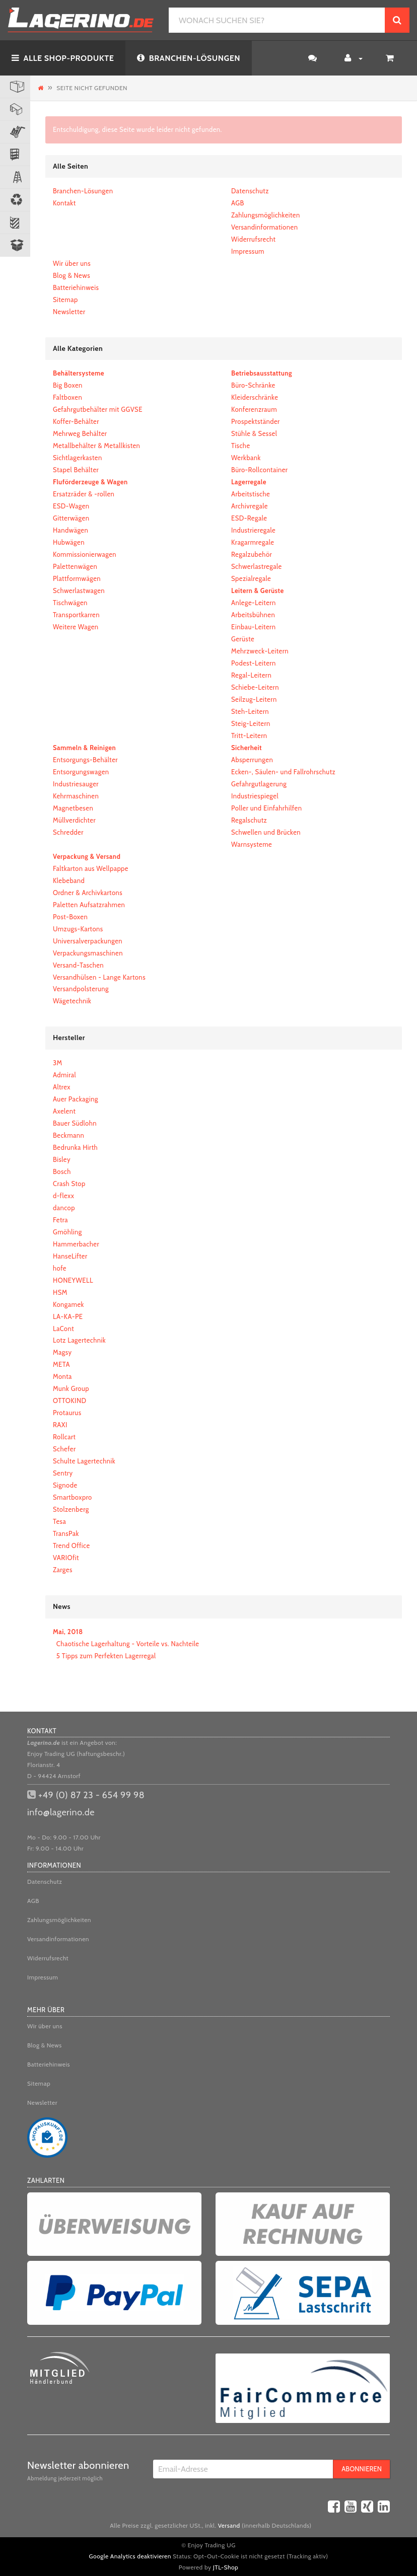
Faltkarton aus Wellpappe (90, 868)
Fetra (60, 1220)
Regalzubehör (251, 554)
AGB (237, 203)
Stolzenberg (71, 1509)
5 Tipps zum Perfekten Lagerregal (106, 1656)
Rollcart (64, 1437)
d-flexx (63, 1196)
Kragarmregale (252, 542)
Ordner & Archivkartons (87, 893)
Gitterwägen (71, 518)
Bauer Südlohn (75, 1123)
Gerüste (242, 639)
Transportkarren (76, 615)
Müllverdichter (74, 820)
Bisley (62, 1159)
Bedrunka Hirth (75, 1147)
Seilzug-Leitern (254, 699)
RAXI (60, 1425)
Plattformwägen (77, 578)
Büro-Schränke (253, 385)
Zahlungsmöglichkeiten (265, 215)
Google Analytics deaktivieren (130, 2556)
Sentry (63, 1473)
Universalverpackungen (87, 941)
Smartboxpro (72, 1497)
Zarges (63, 1570)
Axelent (64, 1111)
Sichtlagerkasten (77, 458)
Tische (240, 445)
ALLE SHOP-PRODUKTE (63, 58)
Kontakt (64, 203)
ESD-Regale (249, 518)
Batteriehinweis (76, 287)
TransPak (66, 1533)
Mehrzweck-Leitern (260, 651)
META (61, 1364)
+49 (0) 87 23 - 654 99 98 (91, 1795)
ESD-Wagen (71, 506)
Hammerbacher (76, 1244)
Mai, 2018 (68, 1632)
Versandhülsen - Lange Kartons (99, 977)
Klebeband (69, 880)
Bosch (62, 1171)
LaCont (63, 1328)
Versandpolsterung (81, 989)
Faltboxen (67, 397)
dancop (64, 1208)
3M (57, 1063)
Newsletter (69, 312)
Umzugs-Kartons (78, 929)
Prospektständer (255, 421)
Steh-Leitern (250, 711)
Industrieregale (253, 530)
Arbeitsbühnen (253, 615)
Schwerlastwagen (79, 590)
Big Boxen (68, 385)
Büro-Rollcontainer (259, 470)
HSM (60, 1292)
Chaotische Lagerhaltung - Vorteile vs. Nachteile (127, 1644)
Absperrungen (252, 760)
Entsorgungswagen (81, 772)
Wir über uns (72, 263)
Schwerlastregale (256, 566)
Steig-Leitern (250, 723)
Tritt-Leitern (249, 735)
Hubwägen (69, 542)
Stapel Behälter (76, 470)
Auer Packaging (75, 1099)
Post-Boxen (70, 917)
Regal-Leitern (251, 675)
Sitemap (65, 300)
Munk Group (71, 1388)
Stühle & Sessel (254, 433)
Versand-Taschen (78, 965)
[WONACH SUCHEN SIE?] (277, 20)
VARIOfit (66, 1558)
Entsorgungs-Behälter (85, 760)
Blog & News (71, 275)
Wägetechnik (72, 1001)
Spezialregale (251, 578)
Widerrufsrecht (253, 239)
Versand (229, 2525)
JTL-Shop (225, 2567)
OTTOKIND (70, 1400)
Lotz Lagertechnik (79, 1340)
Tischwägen (70, 603)
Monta (62, 1376)
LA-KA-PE (68, 1316)
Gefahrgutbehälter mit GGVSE (98, 409)
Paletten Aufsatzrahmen (89, 905)
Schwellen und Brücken (266, 832)
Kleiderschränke (254, 397)
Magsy (62, 1352)
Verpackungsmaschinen (88, 953)
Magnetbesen (73, 808)
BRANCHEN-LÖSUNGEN (188, 58)
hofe (59, 1268)
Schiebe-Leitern (255, 687)
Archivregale (249, 506)
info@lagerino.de (61, 1812)
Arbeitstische (250, 494)
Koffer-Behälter (76, 421)
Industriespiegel (255, 796)
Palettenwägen (75, 566)
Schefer (64, 1449)
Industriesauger (76, 784)
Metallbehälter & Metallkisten (96, 445)
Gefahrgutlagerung (259, 784)
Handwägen (70, 530)
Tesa (59, 1521)
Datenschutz (250, 191)
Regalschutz (249, 820)
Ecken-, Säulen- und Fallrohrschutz (283, 772)
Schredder (68, 832)
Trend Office (71, 1545)
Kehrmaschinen (76, 796)
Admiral (64, 1075)
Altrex (62, 1087)
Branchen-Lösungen (83, 191)
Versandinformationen (264, 227)
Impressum (247, 251)
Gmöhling (67, 1232)
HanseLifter (70, 1256)
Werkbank (246, 458)
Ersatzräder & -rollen (83, 494)
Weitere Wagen (76, 627)
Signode (65, 1485)
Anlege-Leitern (253, 603)
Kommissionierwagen (84, 554)
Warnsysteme (251, 844)
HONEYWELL (73, 1280)
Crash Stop (69, 1184)
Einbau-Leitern (253, 627)
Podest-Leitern (253, 663)
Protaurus (67, 1413)
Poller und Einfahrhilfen (266, 808)
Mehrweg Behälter (80, 433)
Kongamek (68, 1304)
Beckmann (68, 1135)
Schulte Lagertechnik (84, 1461)
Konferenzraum (254, 409)
